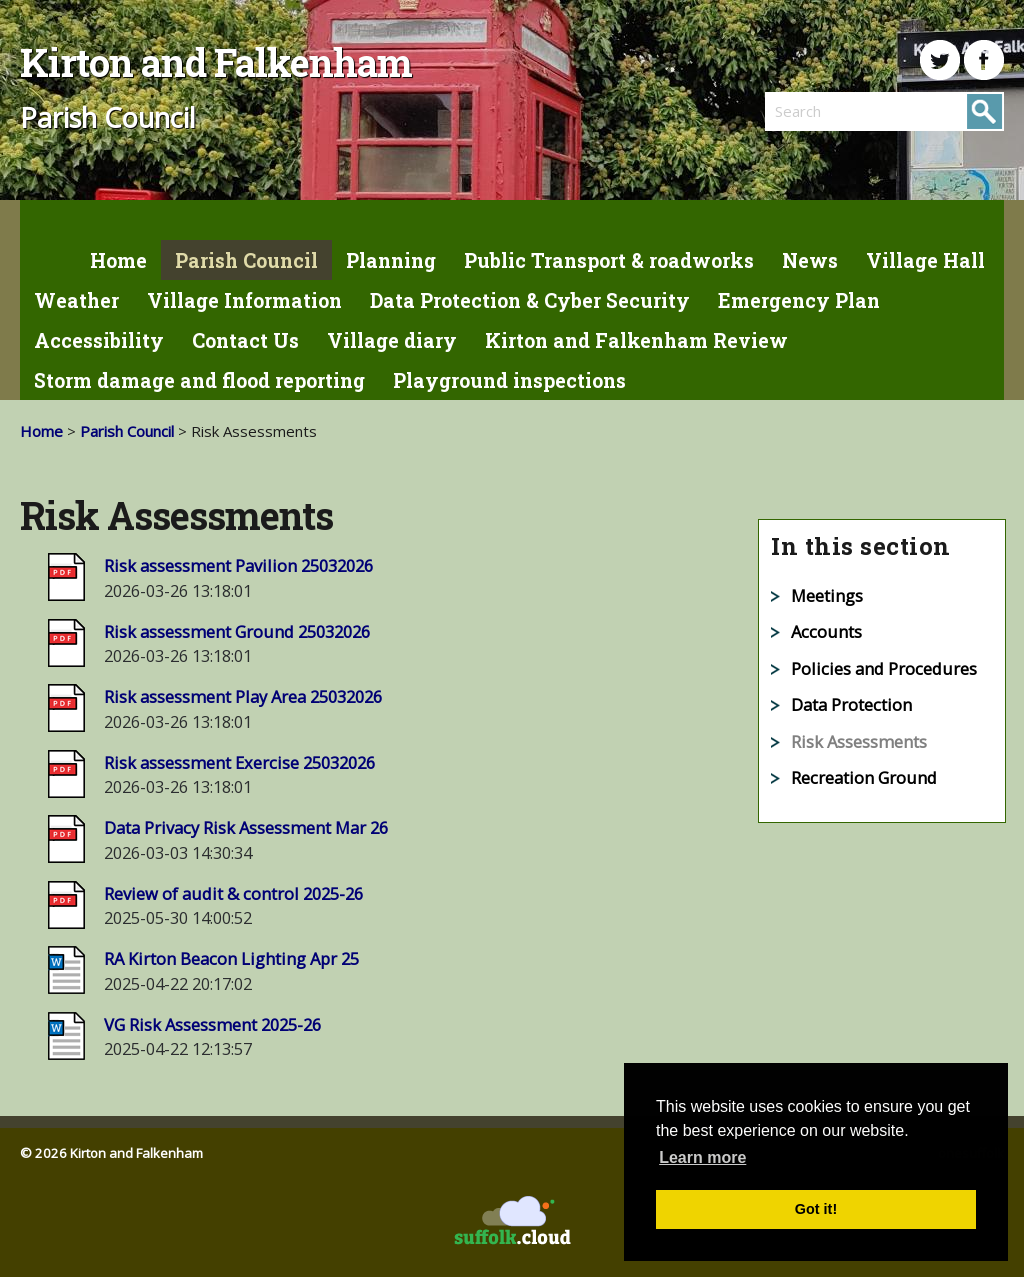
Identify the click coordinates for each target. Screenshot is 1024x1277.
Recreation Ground (864, 777)
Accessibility (99, 340)
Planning (391, 260)
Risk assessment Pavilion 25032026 (238, 565)
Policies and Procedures (884, 668)
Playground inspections (509, 380)
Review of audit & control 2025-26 (233, 893)
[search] (825, 111)
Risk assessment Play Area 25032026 (243, 696)
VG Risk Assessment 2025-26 (212, 1024)
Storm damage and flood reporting (199, 380)
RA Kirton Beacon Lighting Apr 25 (231, 958)
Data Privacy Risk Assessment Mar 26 (246, 827)
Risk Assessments (859, 741)
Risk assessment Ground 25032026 (237, 631)
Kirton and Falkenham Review (636, 340)
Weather (76, 300)
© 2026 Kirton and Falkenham (111, 1153)
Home (118, 260)
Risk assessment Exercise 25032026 (239, 762)
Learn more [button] (702, 1157)
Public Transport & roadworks (609, 260)
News (810, 260)
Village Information (244, 300)
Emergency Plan (799, 300)
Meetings (827, 595)
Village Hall (925, 260)
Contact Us (245, 340)
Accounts (826, 631)
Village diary (392, 340)
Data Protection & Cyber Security (530, 300)
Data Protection (851, 704)
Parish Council (246, 260)
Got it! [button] (816, 1209)
